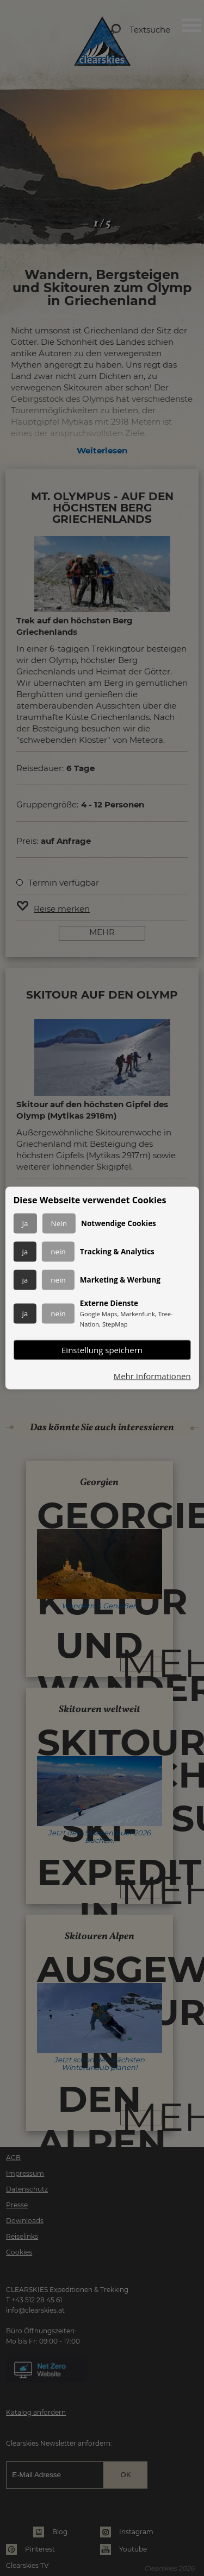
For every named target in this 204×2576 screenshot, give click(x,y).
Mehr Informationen (152, 1376)
